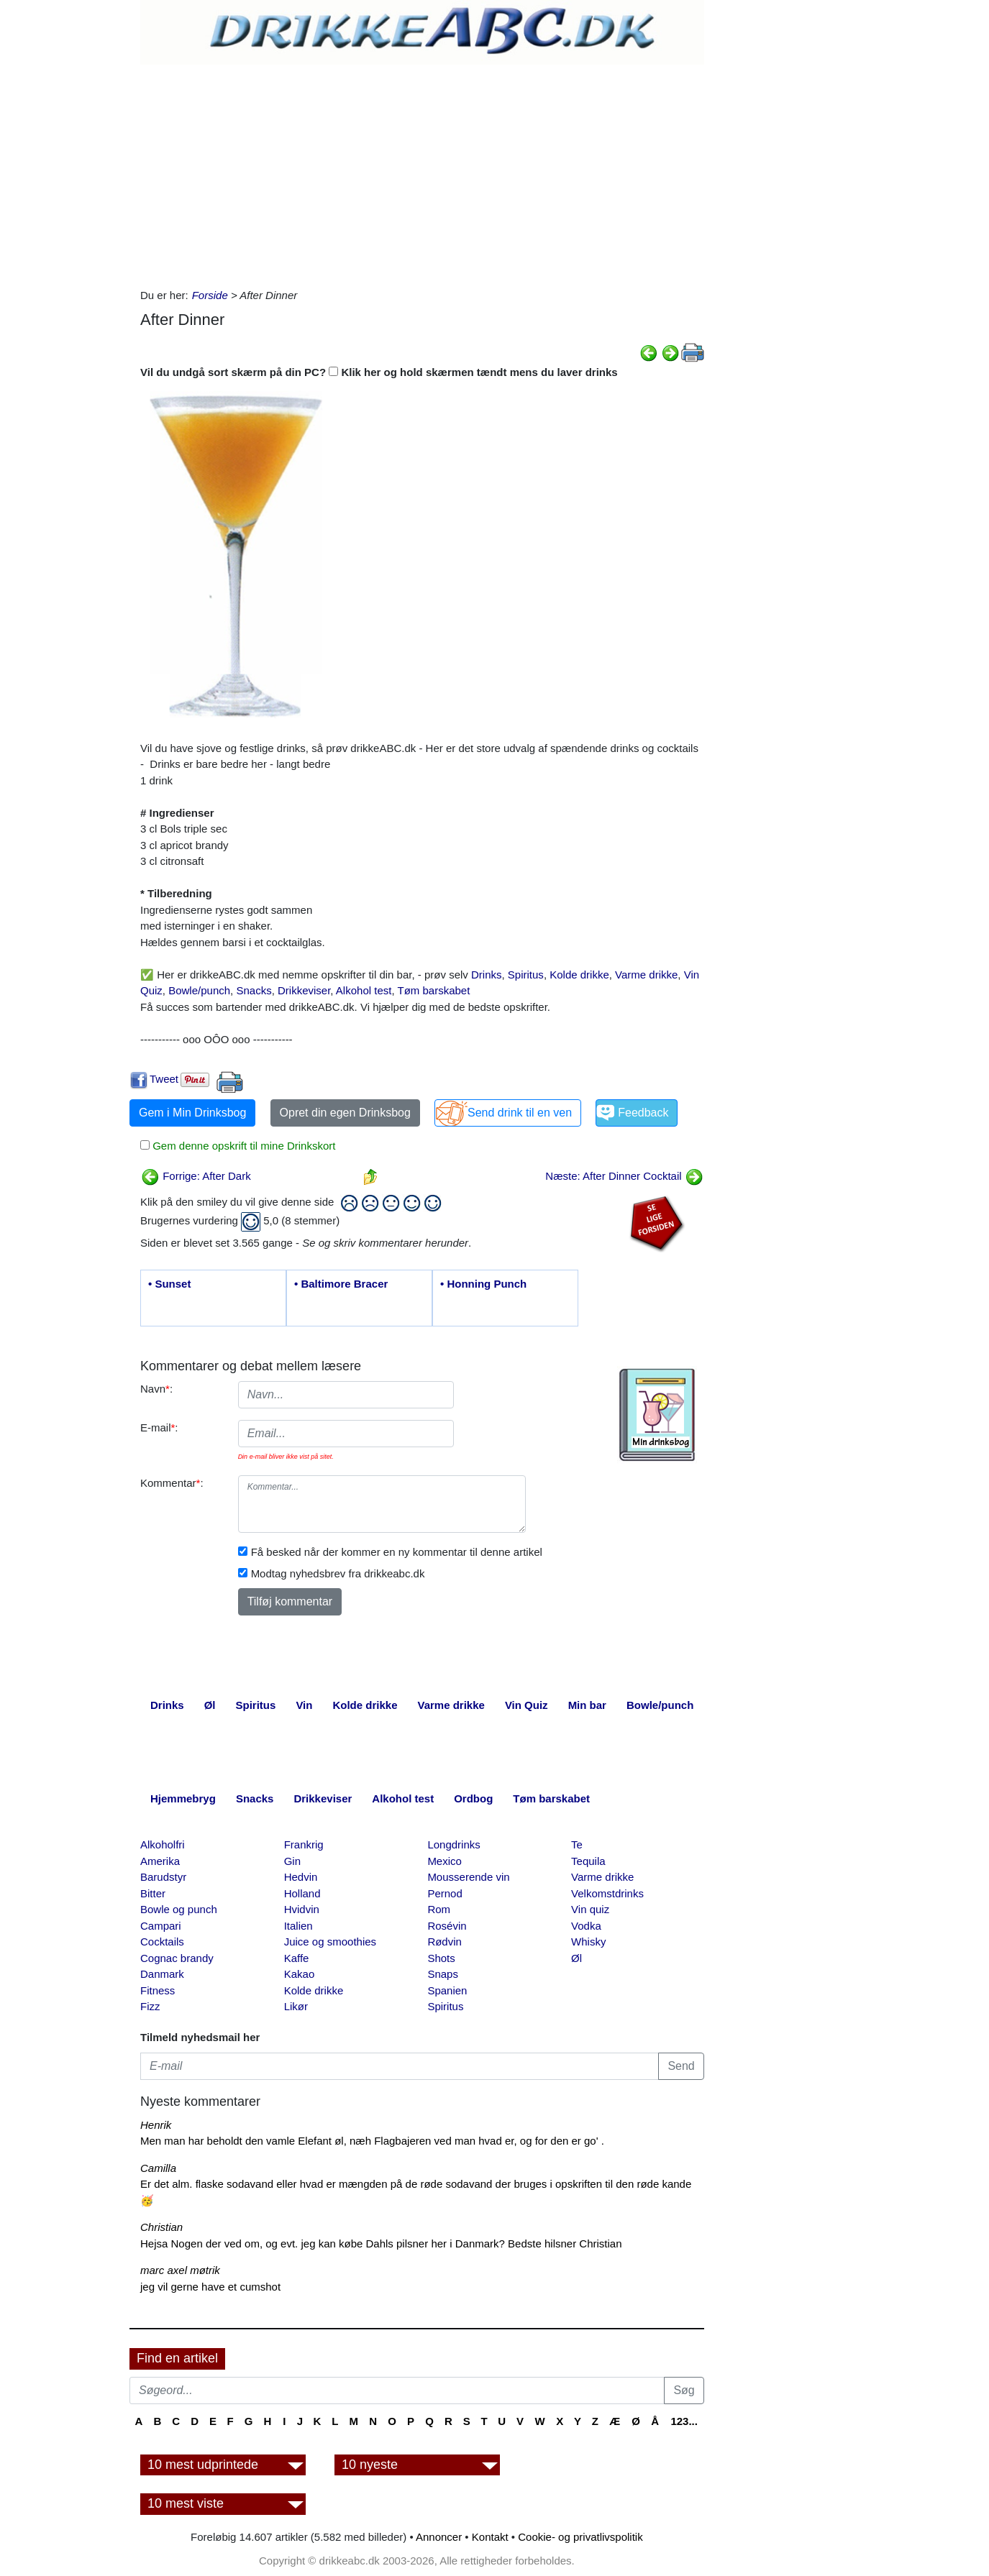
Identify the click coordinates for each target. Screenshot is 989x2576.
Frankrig (304, 1844)
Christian (161, 2227)
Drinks (486, 974)
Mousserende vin (468, 1877)
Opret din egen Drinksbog (345, 1112)
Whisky (588, 1941)
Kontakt (490, 2537)
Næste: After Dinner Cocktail (624, 1176)
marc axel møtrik (180, 2270)
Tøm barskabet (433, 990)
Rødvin (444, 1941)
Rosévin (446, 1926)
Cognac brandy (177, 1958)
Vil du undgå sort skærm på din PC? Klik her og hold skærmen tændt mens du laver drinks (379, 372)
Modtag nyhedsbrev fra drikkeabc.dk (338, 1573)
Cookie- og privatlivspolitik (580, 2537)
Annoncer (439, 2537)
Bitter (152, 1893)
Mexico (444, 1861)
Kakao (299, 1974)
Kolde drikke (579, 974)
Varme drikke (646, 974)
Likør (296, 2006)
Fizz (150, 2006)
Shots (441, 1958)
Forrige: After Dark (196, 1176)
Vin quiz (590, 1909)
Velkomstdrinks (607, 1893)
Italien (298, 1926)
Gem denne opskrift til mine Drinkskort (242, 1146)
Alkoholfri (162, 1844)
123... (684, 2421)
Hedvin (301, 1877)
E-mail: (159, 1427)
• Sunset (169, 1284)
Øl (576, 1958)
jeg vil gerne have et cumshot (210, 2287)
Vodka (586, 1926)
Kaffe (296, 1958)
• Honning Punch (483, 1284)
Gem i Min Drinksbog (192, 1112)
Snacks (253, 990)
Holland (302, 1893)
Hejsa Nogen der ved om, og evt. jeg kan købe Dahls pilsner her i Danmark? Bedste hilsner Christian (381, 2243)
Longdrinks (453, 1844)
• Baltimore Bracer (341, 1284)
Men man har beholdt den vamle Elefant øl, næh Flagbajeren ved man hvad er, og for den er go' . (372, 2141)
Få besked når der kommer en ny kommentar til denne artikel (396, 1552)
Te (577, 1844)
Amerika (160, 1861)
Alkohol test (364, 990)
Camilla (158, 2168)
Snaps (442, 1974)
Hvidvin (301, 1909)
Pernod (444, 1893)
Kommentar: (172, 1483)
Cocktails (162, 1941)
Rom (438, 1909)
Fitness (157, 1990)
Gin (292, 1861)
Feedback (643, 1112)
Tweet (164, 1079)
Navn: (156, 1389)
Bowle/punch (199, 990)
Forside (210, 295)
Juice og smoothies (330, 1941)
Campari (160, 1926)
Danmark (162, 1974)
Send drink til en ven (520, 1112)
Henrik (155, 2125)
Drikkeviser (304, 990)
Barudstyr (163, 1877)
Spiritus (526, 974)
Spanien (447, 1990)
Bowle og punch (178, 1909)
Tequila (588, 1861)
